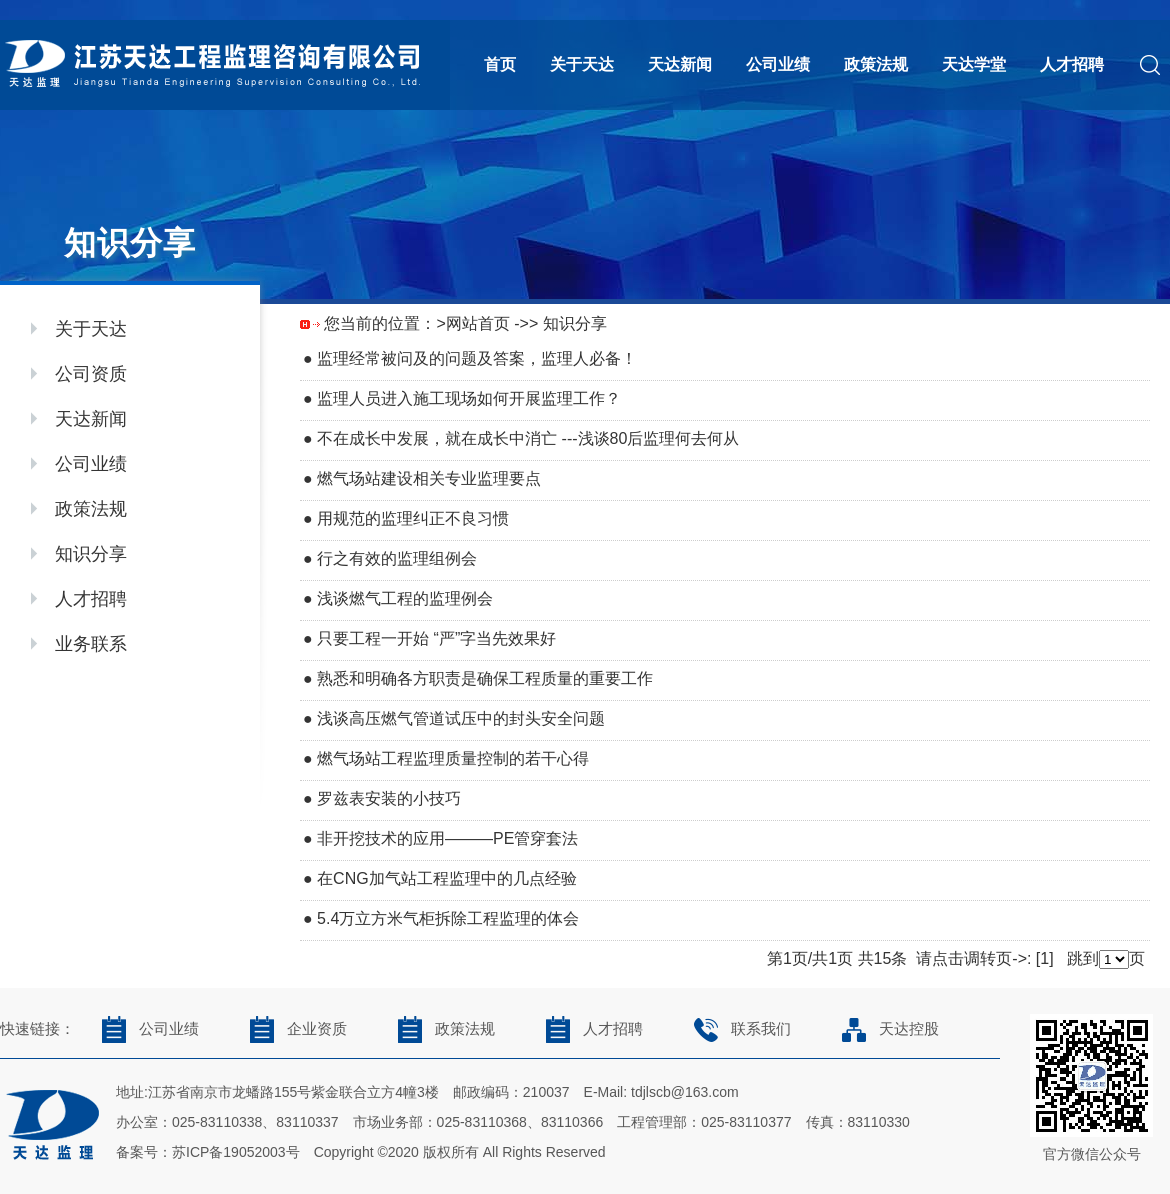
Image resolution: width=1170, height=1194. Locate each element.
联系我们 (736, 1029)
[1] (1045, 958)
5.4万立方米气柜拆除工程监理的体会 (448, 918)
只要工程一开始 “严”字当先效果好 (436, 638)
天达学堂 (974, 64)
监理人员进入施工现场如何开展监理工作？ (469, 398)
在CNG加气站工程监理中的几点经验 (447, 878)
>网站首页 (472, 323)
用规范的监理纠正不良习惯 (413, 518)
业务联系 (91, 644)
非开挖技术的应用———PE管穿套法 (447, 838)
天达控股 (884, 1029)
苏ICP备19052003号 (236, 1152)
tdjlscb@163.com (685, 1092)
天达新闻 (680, 64)
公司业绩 (778, 64)
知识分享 (91, 554)
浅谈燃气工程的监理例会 (405, 598)
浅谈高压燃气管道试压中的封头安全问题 (461, 718)
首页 (500, 64)
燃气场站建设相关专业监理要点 (429, 478)
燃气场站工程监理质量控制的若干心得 (453, 758)
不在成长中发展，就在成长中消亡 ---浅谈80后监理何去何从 (528, 438)
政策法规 (876, 64)
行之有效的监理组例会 (397, 558)
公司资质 (91, 374)
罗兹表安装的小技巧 (389, 798)
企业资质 (292, 1029)
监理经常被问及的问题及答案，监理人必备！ (477, 358)
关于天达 (582, 64)
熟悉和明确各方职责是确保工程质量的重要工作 (485, 678)
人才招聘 (1072, 64)
